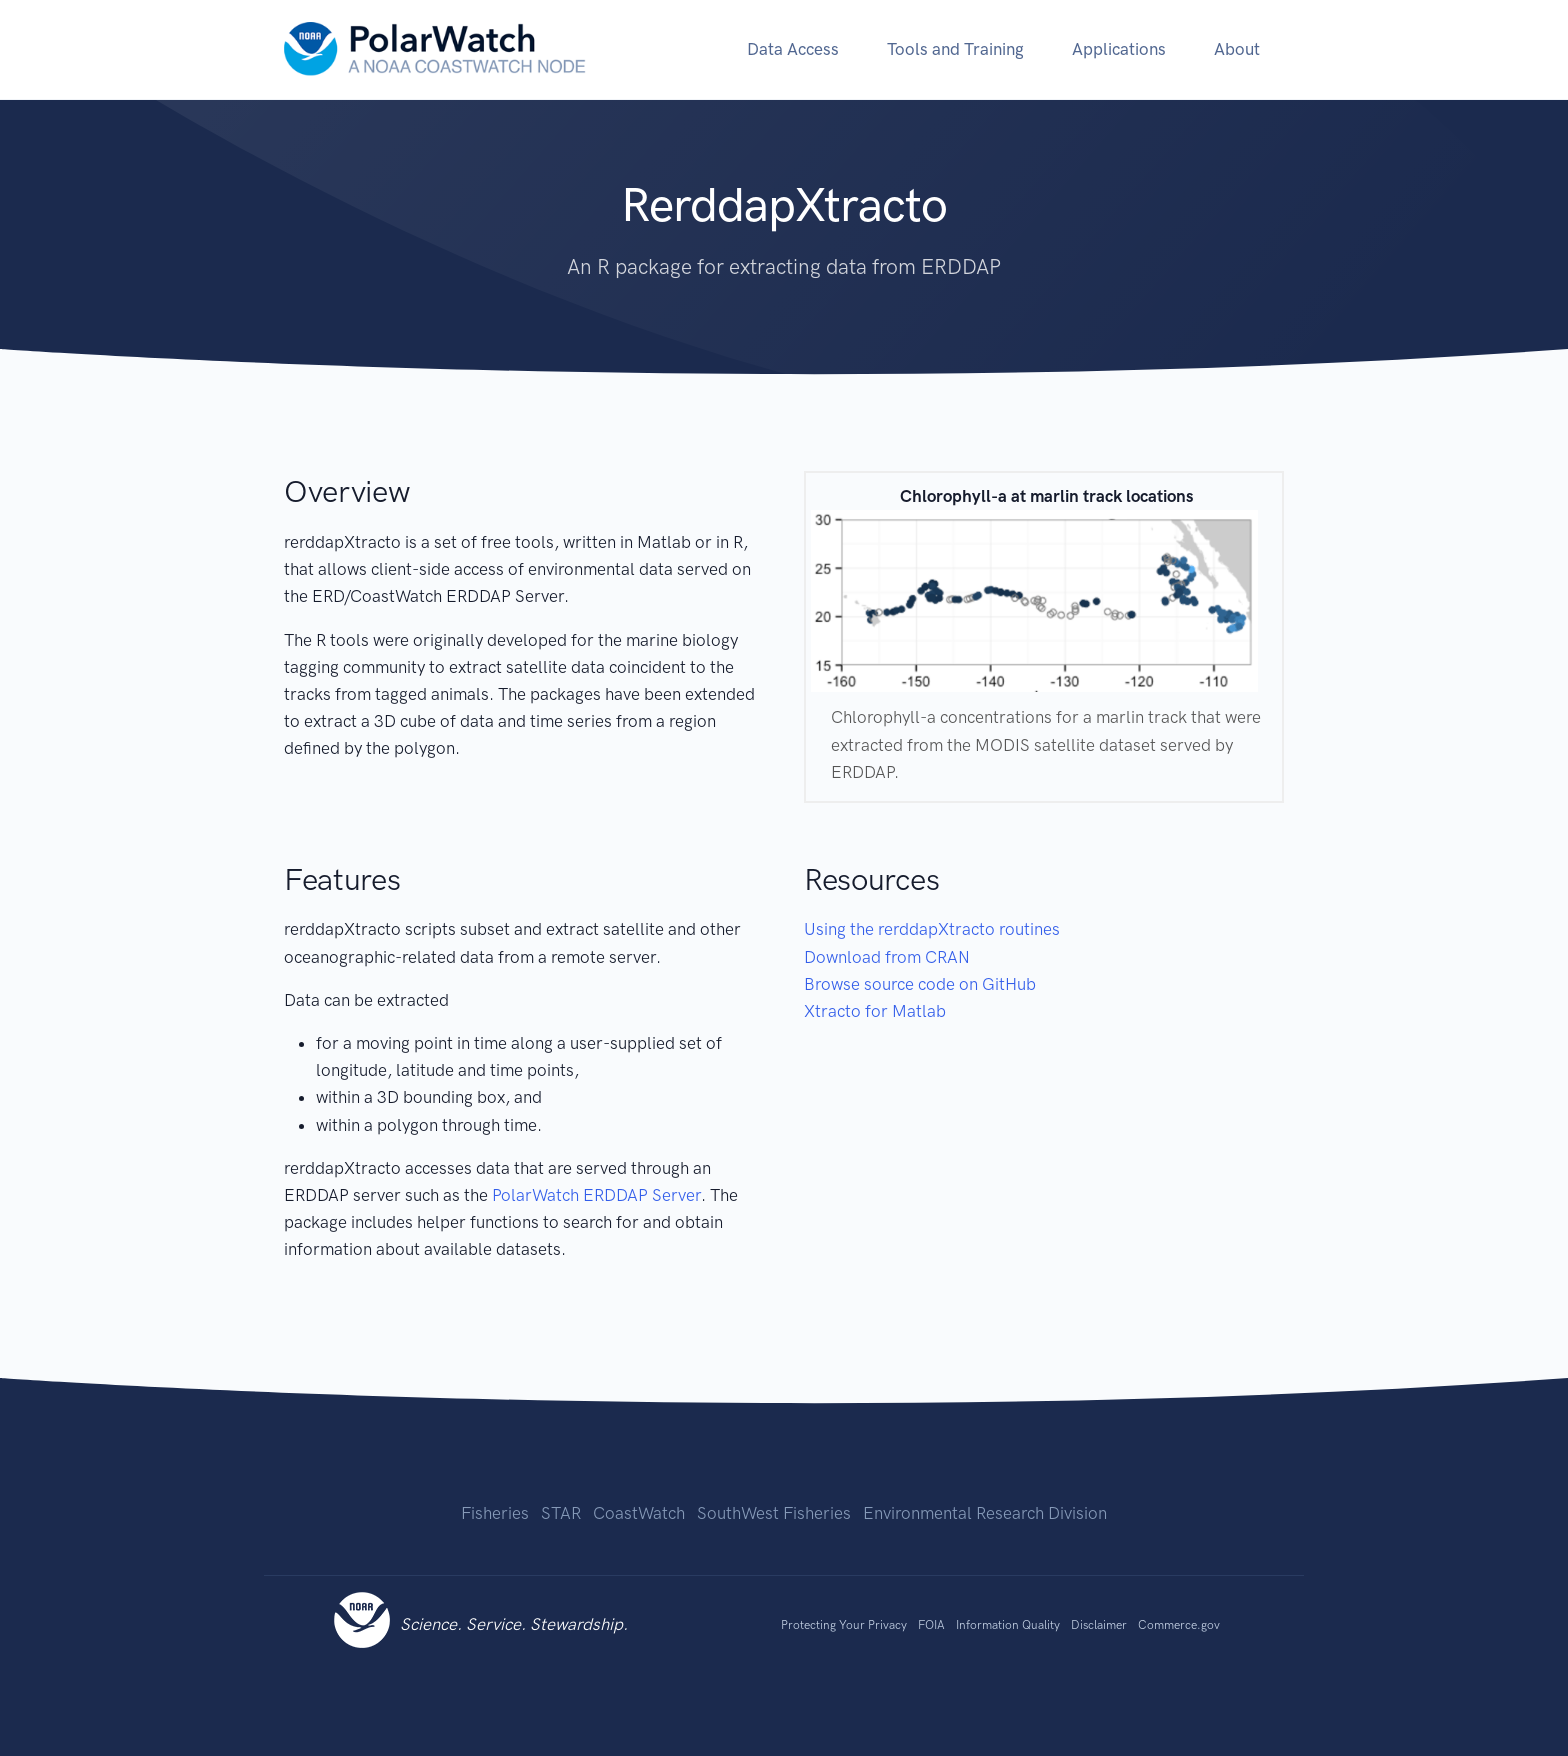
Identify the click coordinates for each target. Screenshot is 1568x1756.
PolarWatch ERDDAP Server (596, 1195)
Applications (1119, 49)
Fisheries (495, 1513)
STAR (561, 1513)
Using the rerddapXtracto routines (932, 929)
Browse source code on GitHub (920, 984)
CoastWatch (639, 1513)
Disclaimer (1099, 1625)
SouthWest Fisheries (774, 1513)
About (1237, 49)
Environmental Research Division (985, 1513)
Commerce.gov (1179, 1625)
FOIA (931, 1625)
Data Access (793, 49)
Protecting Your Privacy (844, 1625)
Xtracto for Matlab (875, 1011)
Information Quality (1008, 1625)
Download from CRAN (887, 957)
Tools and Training (955, 49)
